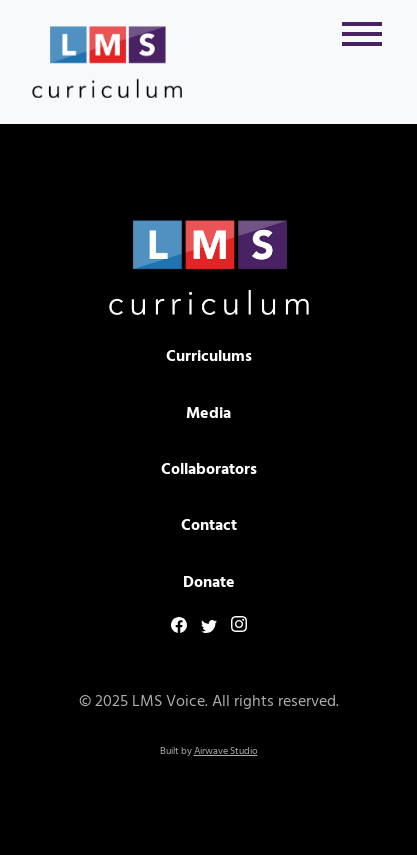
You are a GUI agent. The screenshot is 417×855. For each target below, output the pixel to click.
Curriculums (209, 357)
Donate (209, 583)
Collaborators (209, 470)
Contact (209, 526)
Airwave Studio (226, 751)
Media (208, 414)
